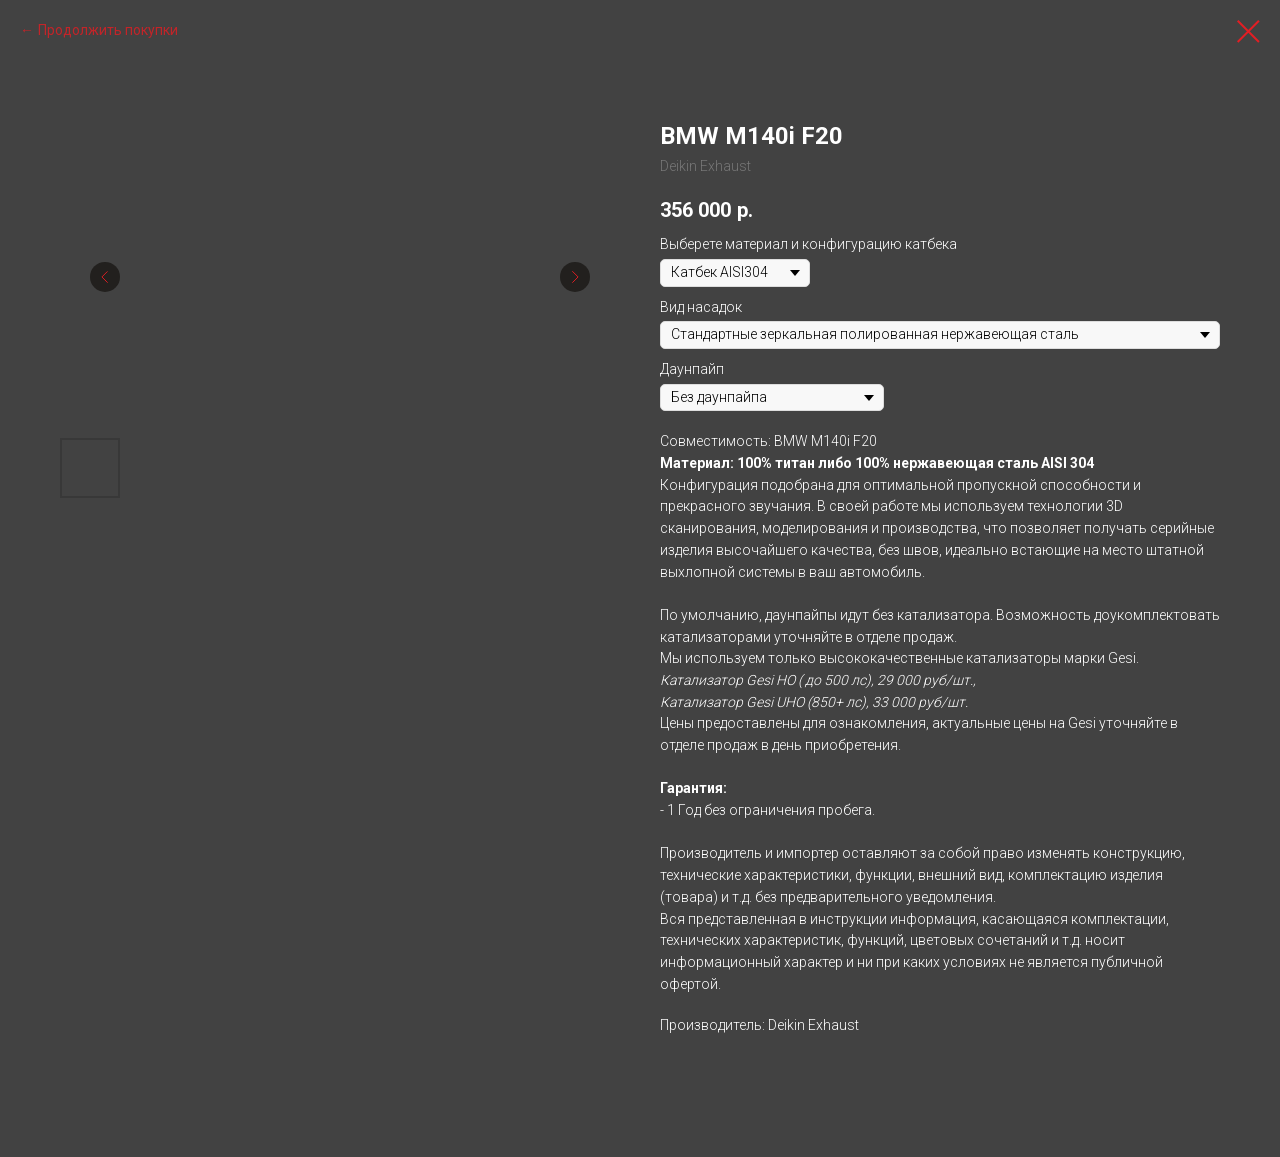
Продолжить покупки (108, 30)
